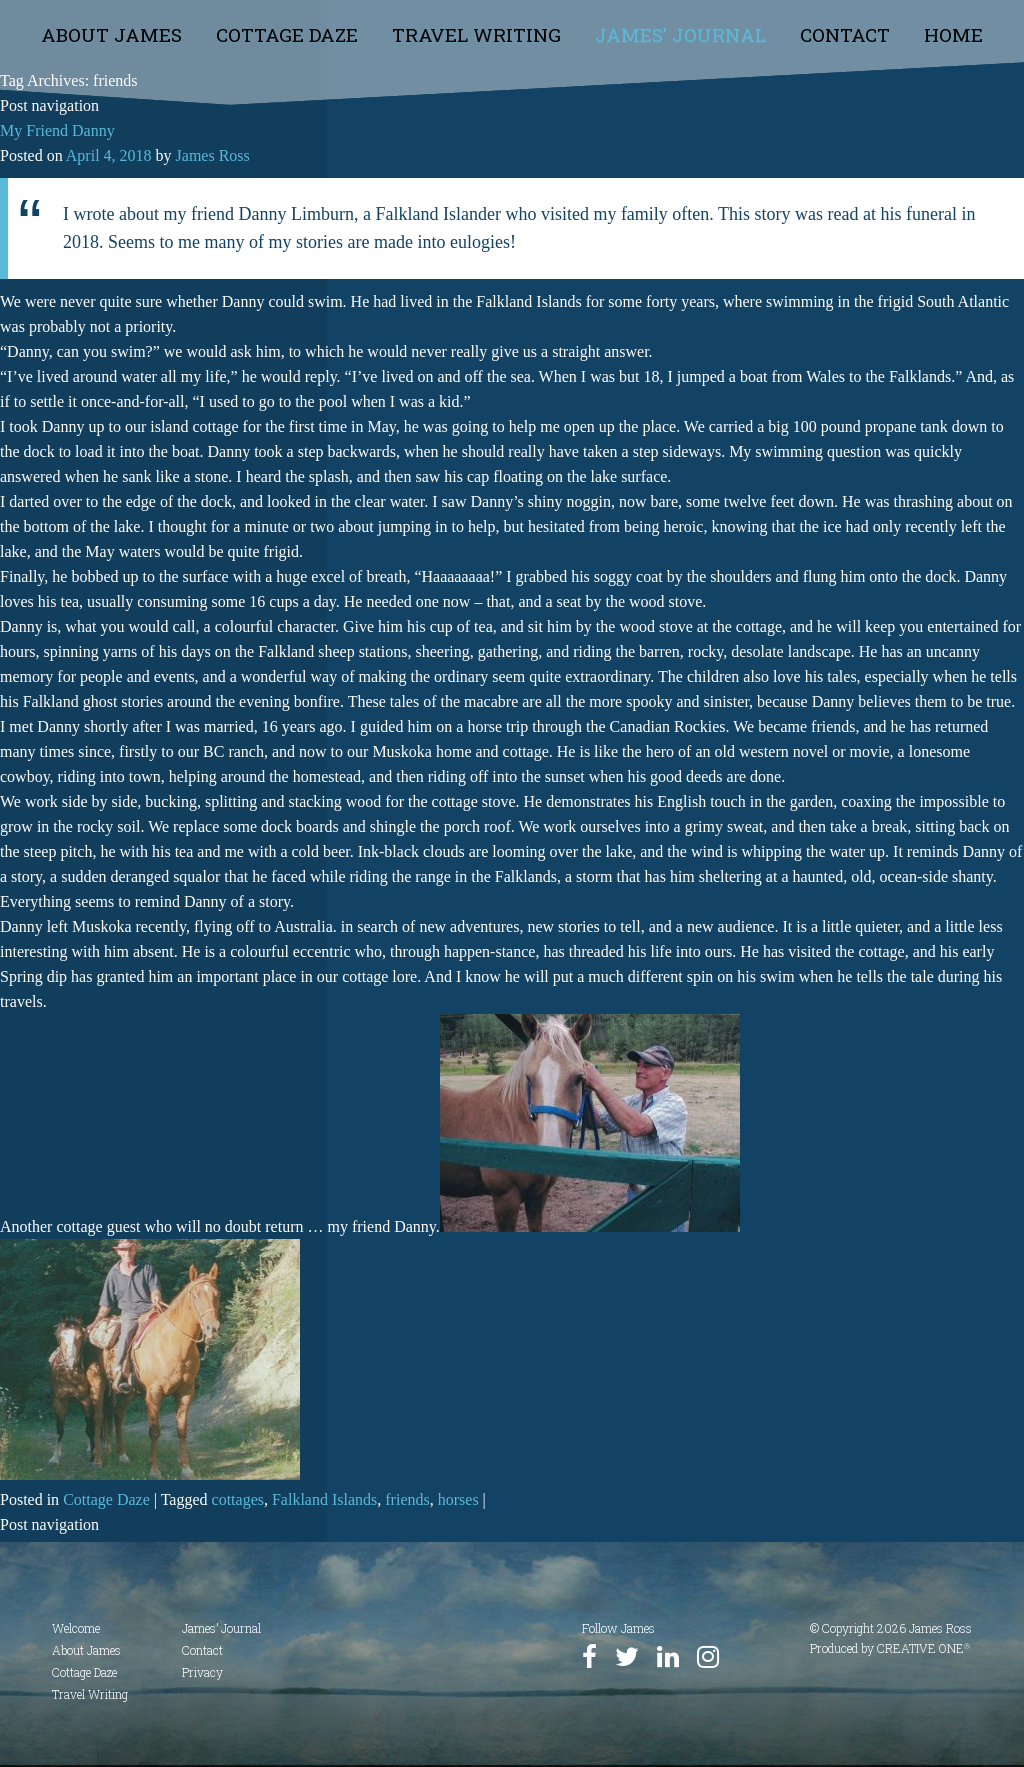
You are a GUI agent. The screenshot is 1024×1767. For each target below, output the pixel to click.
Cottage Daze (287, 34)
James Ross (213, 155)
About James (111, 34)
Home (953, 34)
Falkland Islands (324, 1499)
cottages (238, 1499)
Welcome (76, 1628)
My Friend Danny (57, 130)
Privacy (202, 1672)
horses (458, 1499)
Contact (845, 34)
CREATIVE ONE (923, 1648)
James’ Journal (680, 34)
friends (407, 1499)
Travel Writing (476, 34)
